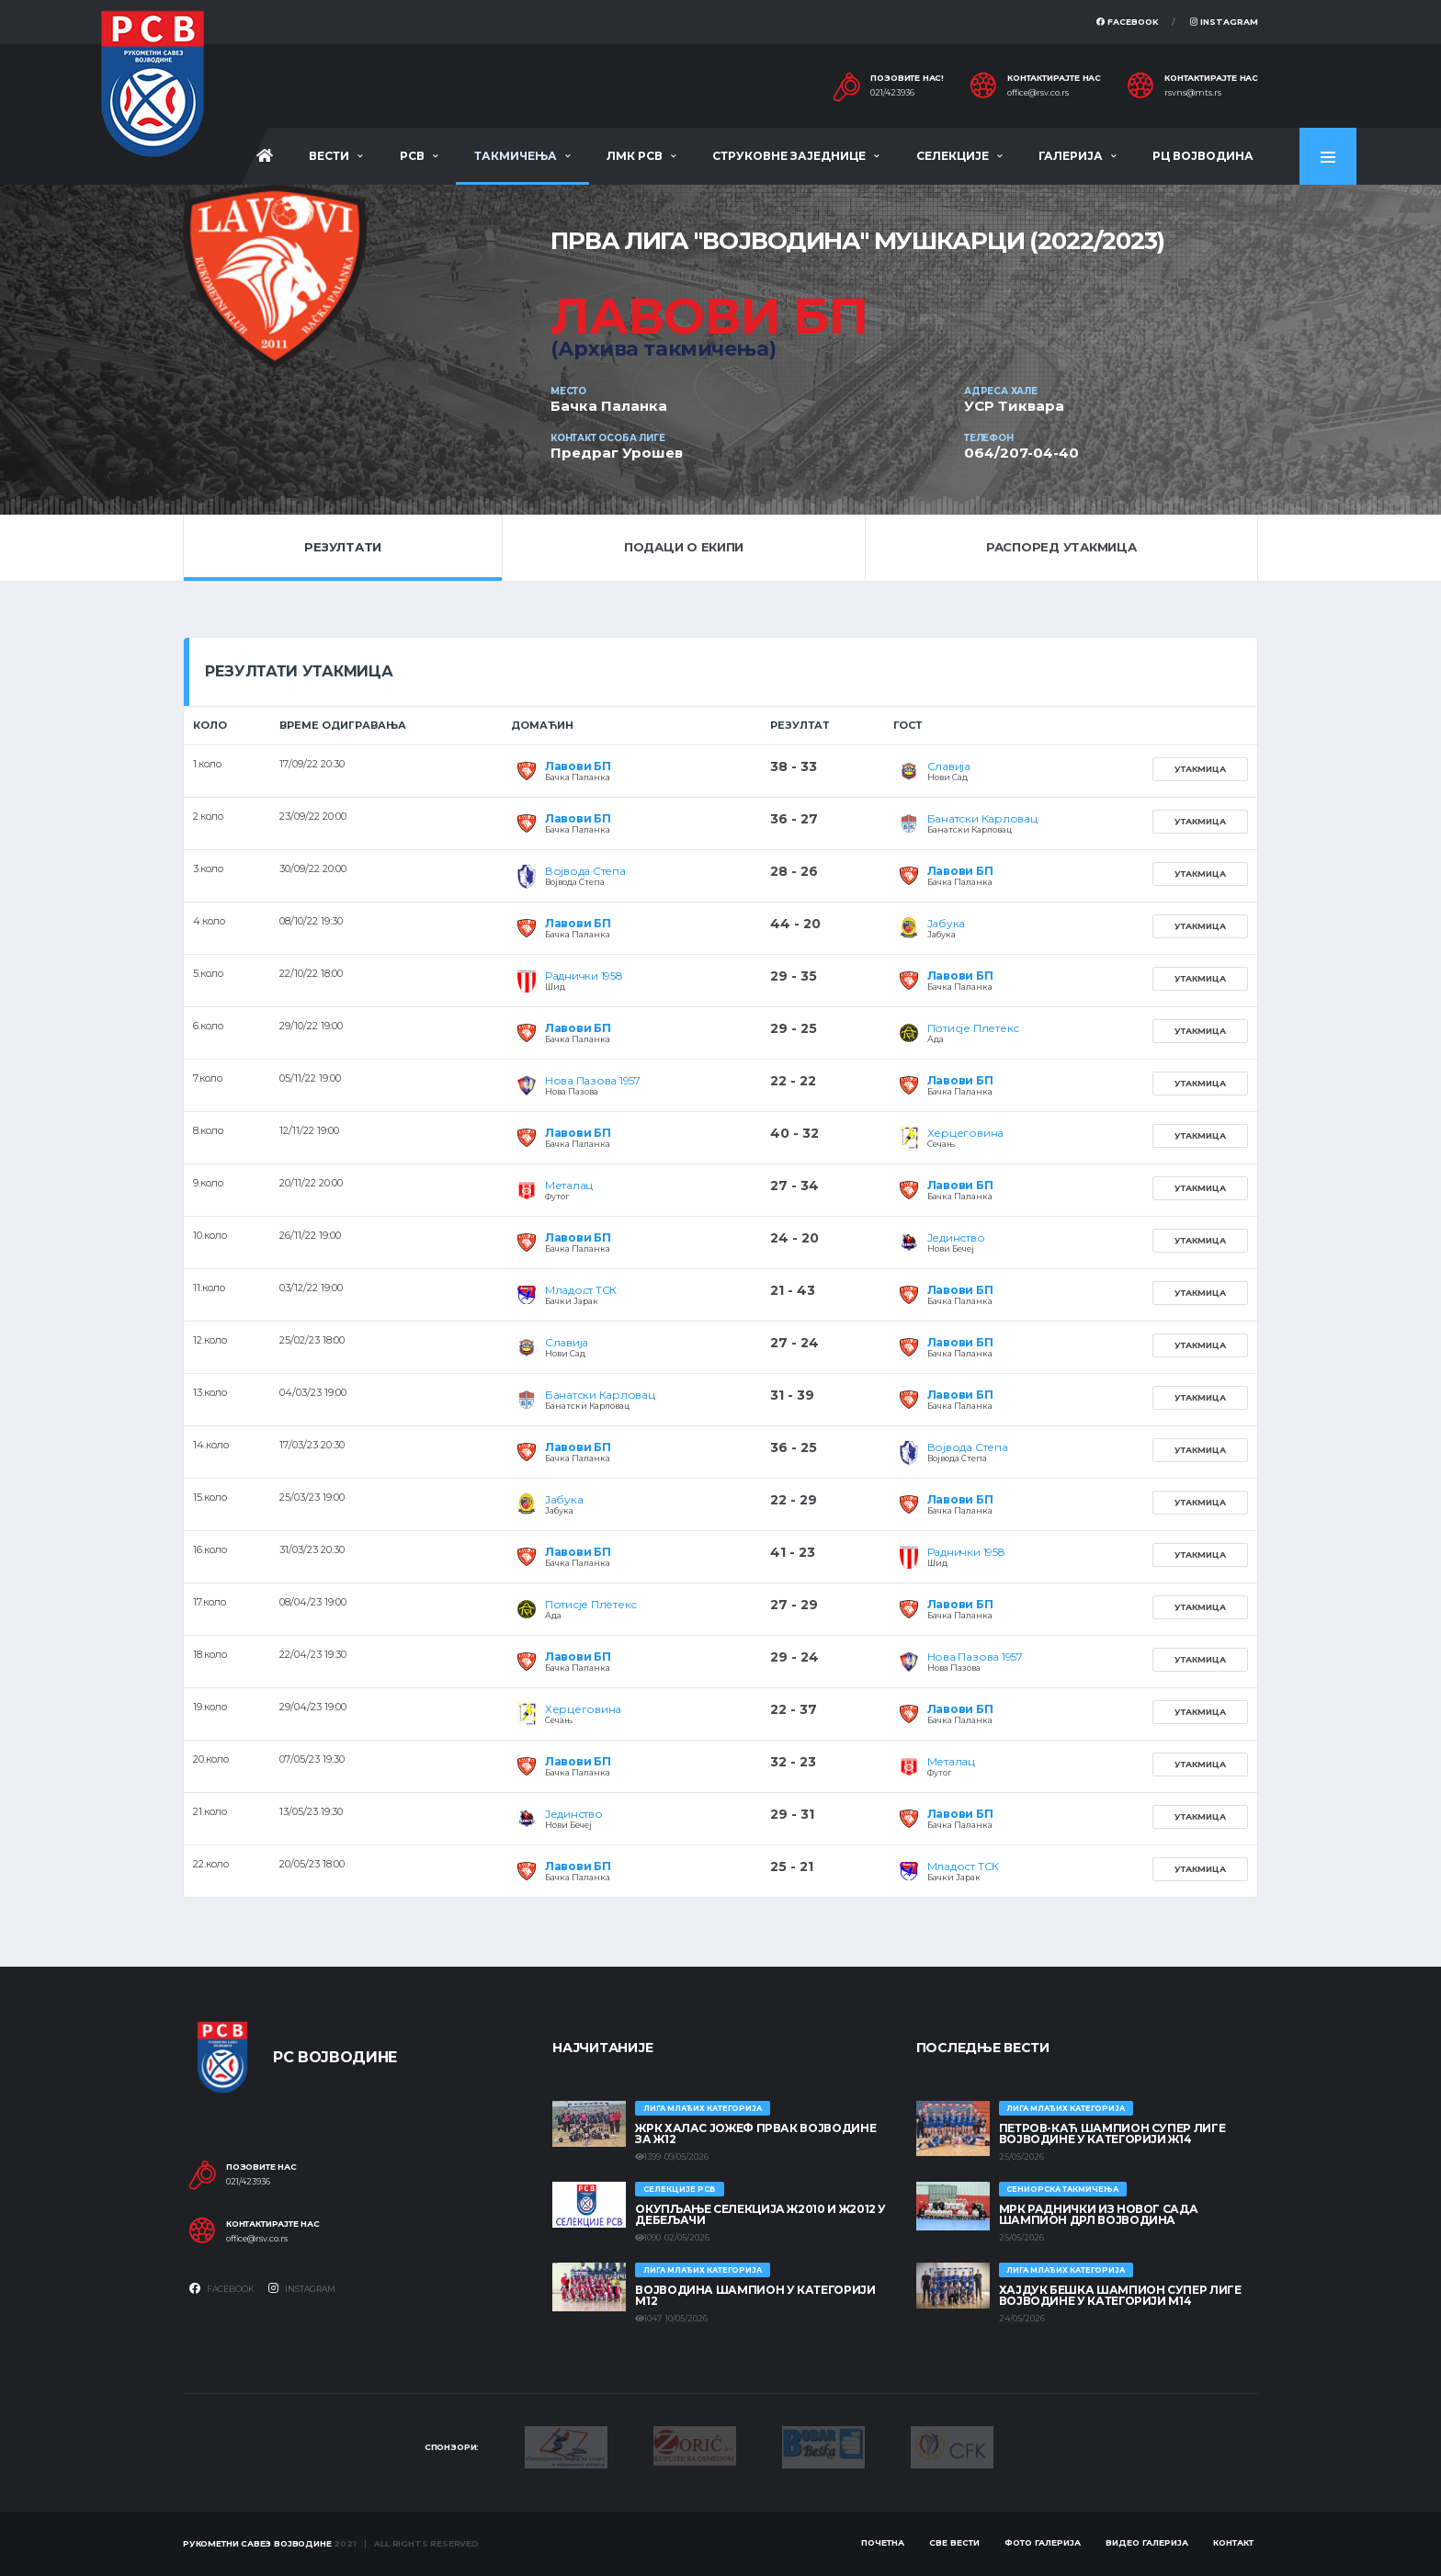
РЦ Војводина (1203, 156)
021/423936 (892, 92)
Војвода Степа (585, 871)
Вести (329, 156)
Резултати (342, 546)
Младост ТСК (581, 1290)
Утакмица (1200, 769)
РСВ (412, 156)
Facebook (1127, 22)
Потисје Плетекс (973, 1028)
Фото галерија (1042, 2542)
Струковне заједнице (789, 156)
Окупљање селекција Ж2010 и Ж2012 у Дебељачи (760, 2214)
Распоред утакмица (1061, 546)
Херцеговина (965, 1133)
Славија (948, 766)
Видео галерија (1147, 2542)
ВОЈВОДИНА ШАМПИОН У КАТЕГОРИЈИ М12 (755, 2295)
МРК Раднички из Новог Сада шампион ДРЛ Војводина (1098, 2214)
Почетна (882, 2542)
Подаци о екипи (683, 546)
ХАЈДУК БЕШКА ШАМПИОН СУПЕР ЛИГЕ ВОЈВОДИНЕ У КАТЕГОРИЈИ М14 (1120, 2295)
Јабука (946, 923)
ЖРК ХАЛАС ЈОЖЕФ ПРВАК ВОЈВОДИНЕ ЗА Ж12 (755, 2133)
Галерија (1070, 156)
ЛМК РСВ (635, 156)
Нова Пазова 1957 (593, 1080)
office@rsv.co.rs (1038, 92)
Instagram (1224, 22)
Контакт (1233, 2542)
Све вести (954, 2542)
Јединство (956, 1237)
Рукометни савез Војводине (257, 2543)
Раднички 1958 (584, 975)
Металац (569, 1185)
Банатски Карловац (982, 818)
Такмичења (515, 156)
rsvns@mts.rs (1192, 92)
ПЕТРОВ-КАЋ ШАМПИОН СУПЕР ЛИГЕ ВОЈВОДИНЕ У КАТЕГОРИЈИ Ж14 (1112, 2133)
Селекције (952, 156)
